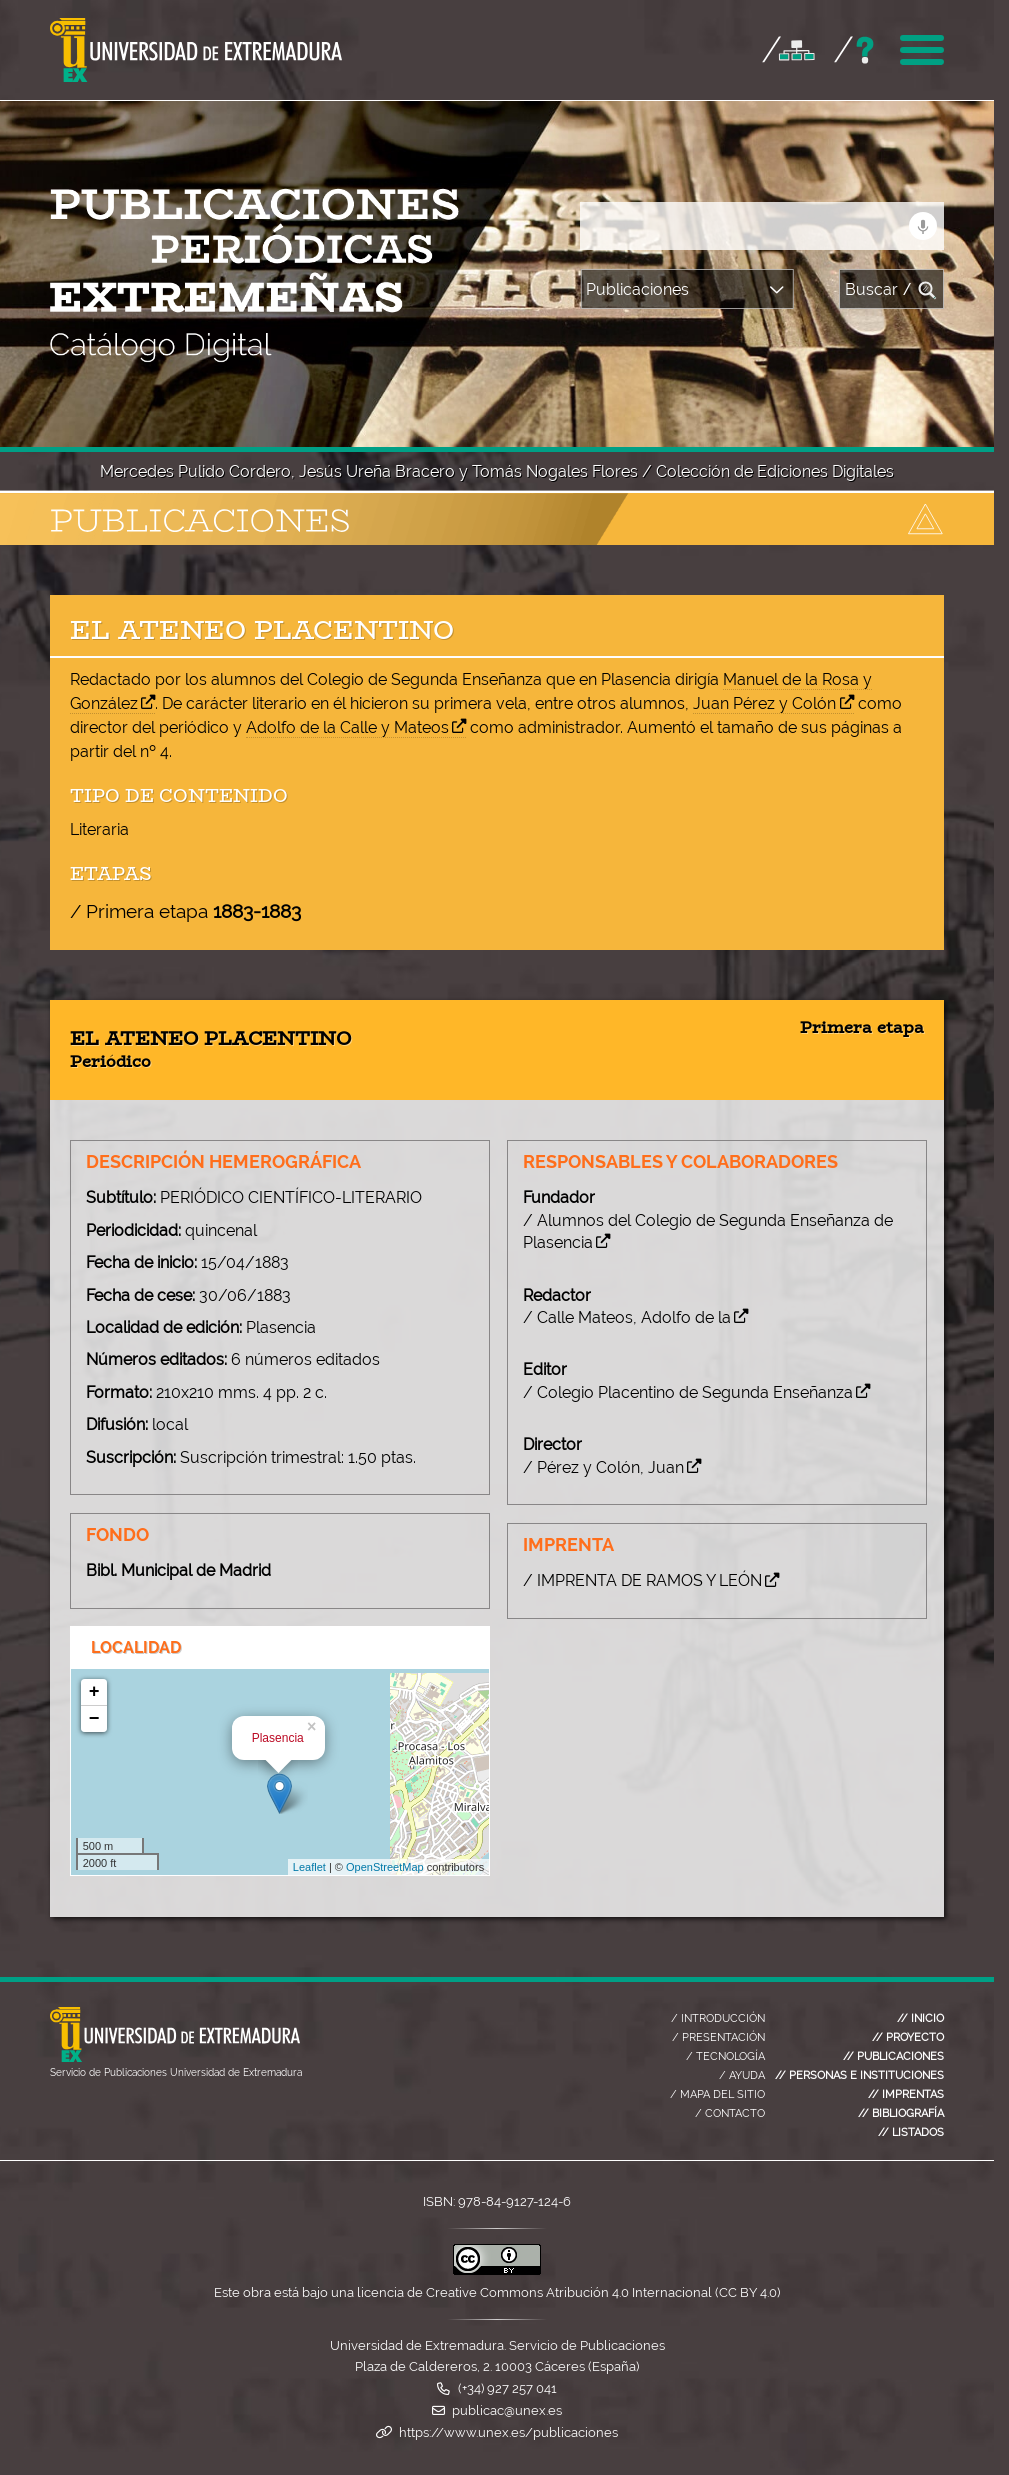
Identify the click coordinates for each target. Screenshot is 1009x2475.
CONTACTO (730, 2110)
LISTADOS (911, 2129)
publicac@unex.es (507, 2407)
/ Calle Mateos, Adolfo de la (633, 1317)
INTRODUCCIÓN (718, 2015)
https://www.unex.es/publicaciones (508, 2429)
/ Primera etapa (185, 911)
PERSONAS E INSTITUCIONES (859, 2072)
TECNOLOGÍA (725, 2053)
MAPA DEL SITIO (717, 2091)
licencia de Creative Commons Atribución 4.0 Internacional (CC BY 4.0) (568, 2289)
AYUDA (742, 2072)
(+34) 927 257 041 (507, 2385)
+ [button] (94, 1692)
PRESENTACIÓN (718, 2034)
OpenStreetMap (385, 1867)
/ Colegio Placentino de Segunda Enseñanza (694, 1392)
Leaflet (309, 1867)
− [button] (94, 1719)
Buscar (891, 290)
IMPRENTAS (906, 2091)
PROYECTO (908, 2034)
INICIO (920, 2015)
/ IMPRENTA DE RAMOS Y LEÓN (648, 1580)
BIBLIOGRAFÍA (901, 2110)
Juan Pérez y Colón (764, 703)
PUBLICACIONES (893, 2053)
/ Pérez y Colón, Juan (609, 1467)
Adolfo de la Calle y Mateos (347, 727)
